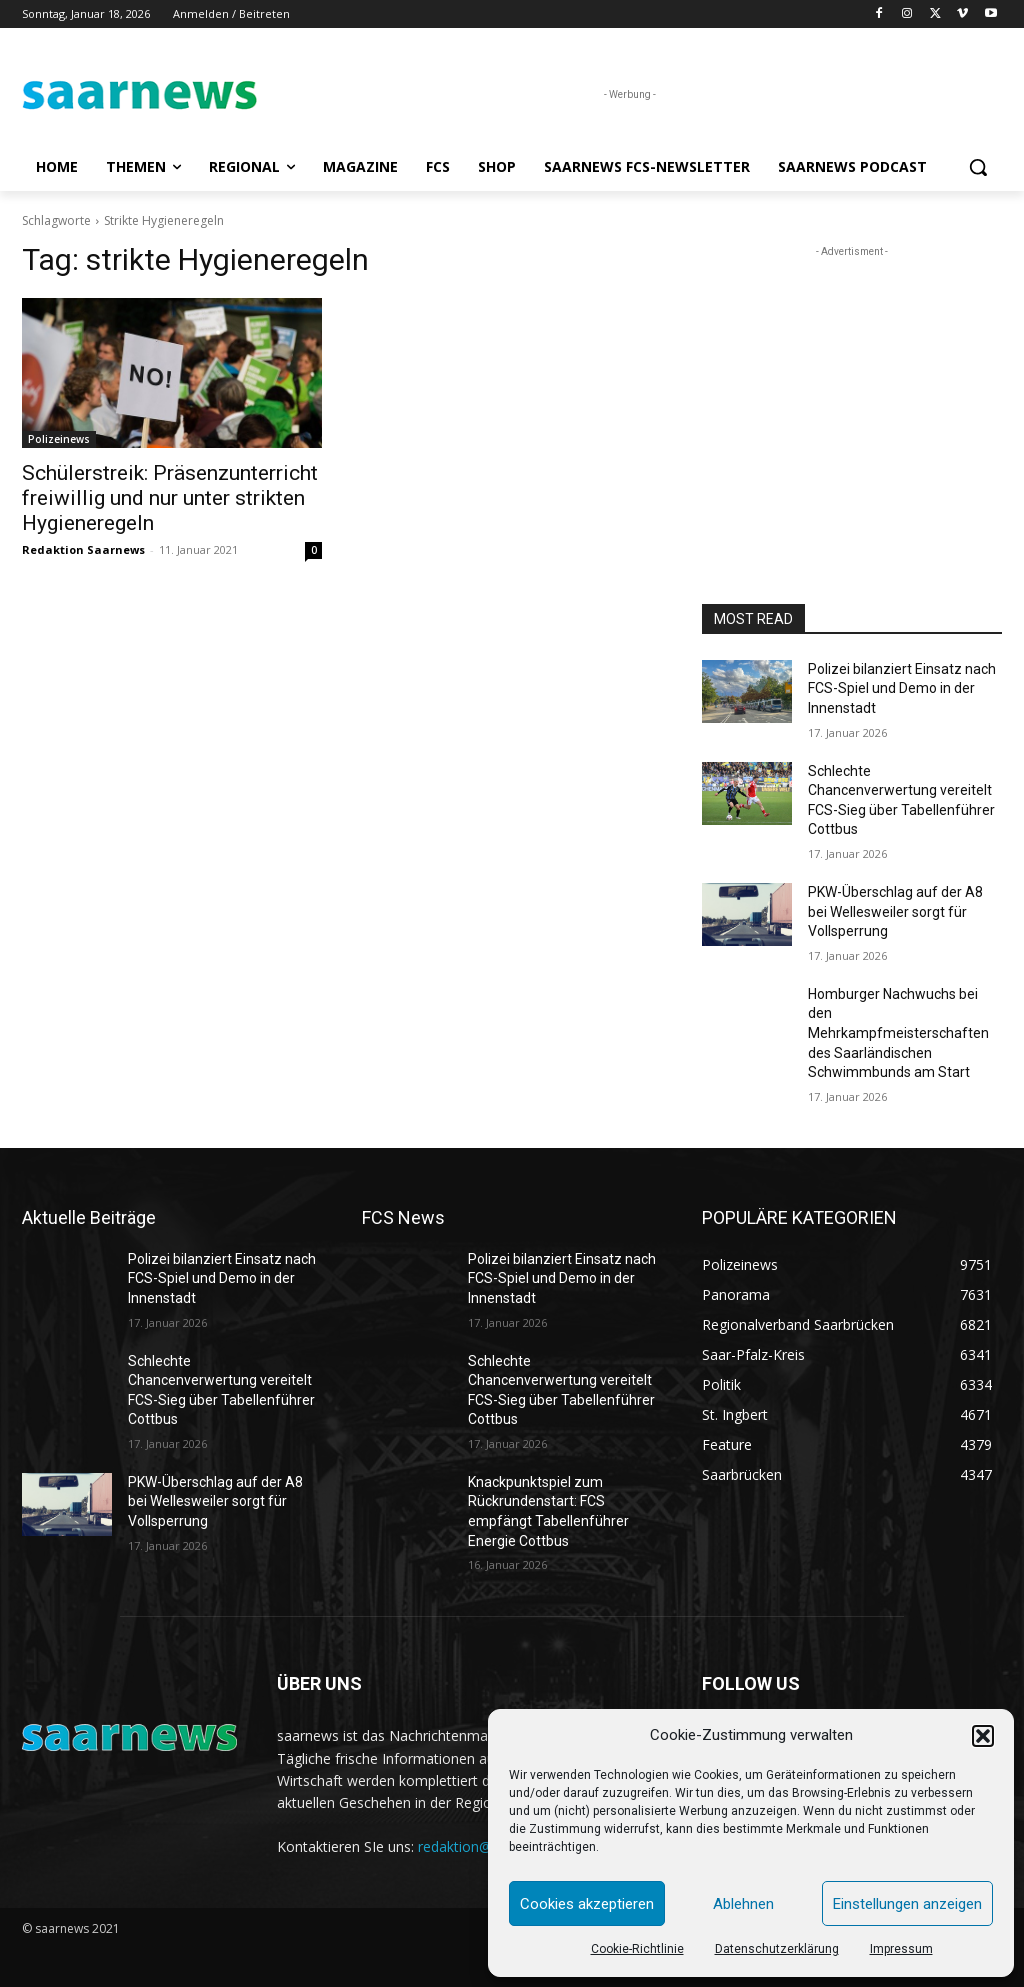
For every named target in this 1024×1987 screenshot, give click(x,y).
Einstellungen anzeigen (907, 1904)
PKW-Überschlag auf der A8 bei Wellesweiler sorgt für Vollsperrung (895, 911)
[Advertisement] (852, 387)
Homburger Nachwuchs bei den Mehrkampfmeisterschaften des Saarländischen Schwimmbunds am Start (898, 1033)
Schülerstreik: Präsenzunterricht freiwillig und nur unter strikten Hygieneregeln (170, 498)
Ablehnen (743, 1904)
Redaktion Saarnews (83, 549)
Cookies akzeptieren (587, 1904)
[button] (983, 1736)
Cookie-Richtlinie (637, 1949)
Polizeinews (59, 439)
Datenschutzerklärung (777, 1949)
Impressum (901, 1949)
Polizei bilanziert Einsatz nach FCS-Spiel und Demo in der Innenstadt (902, 688)
